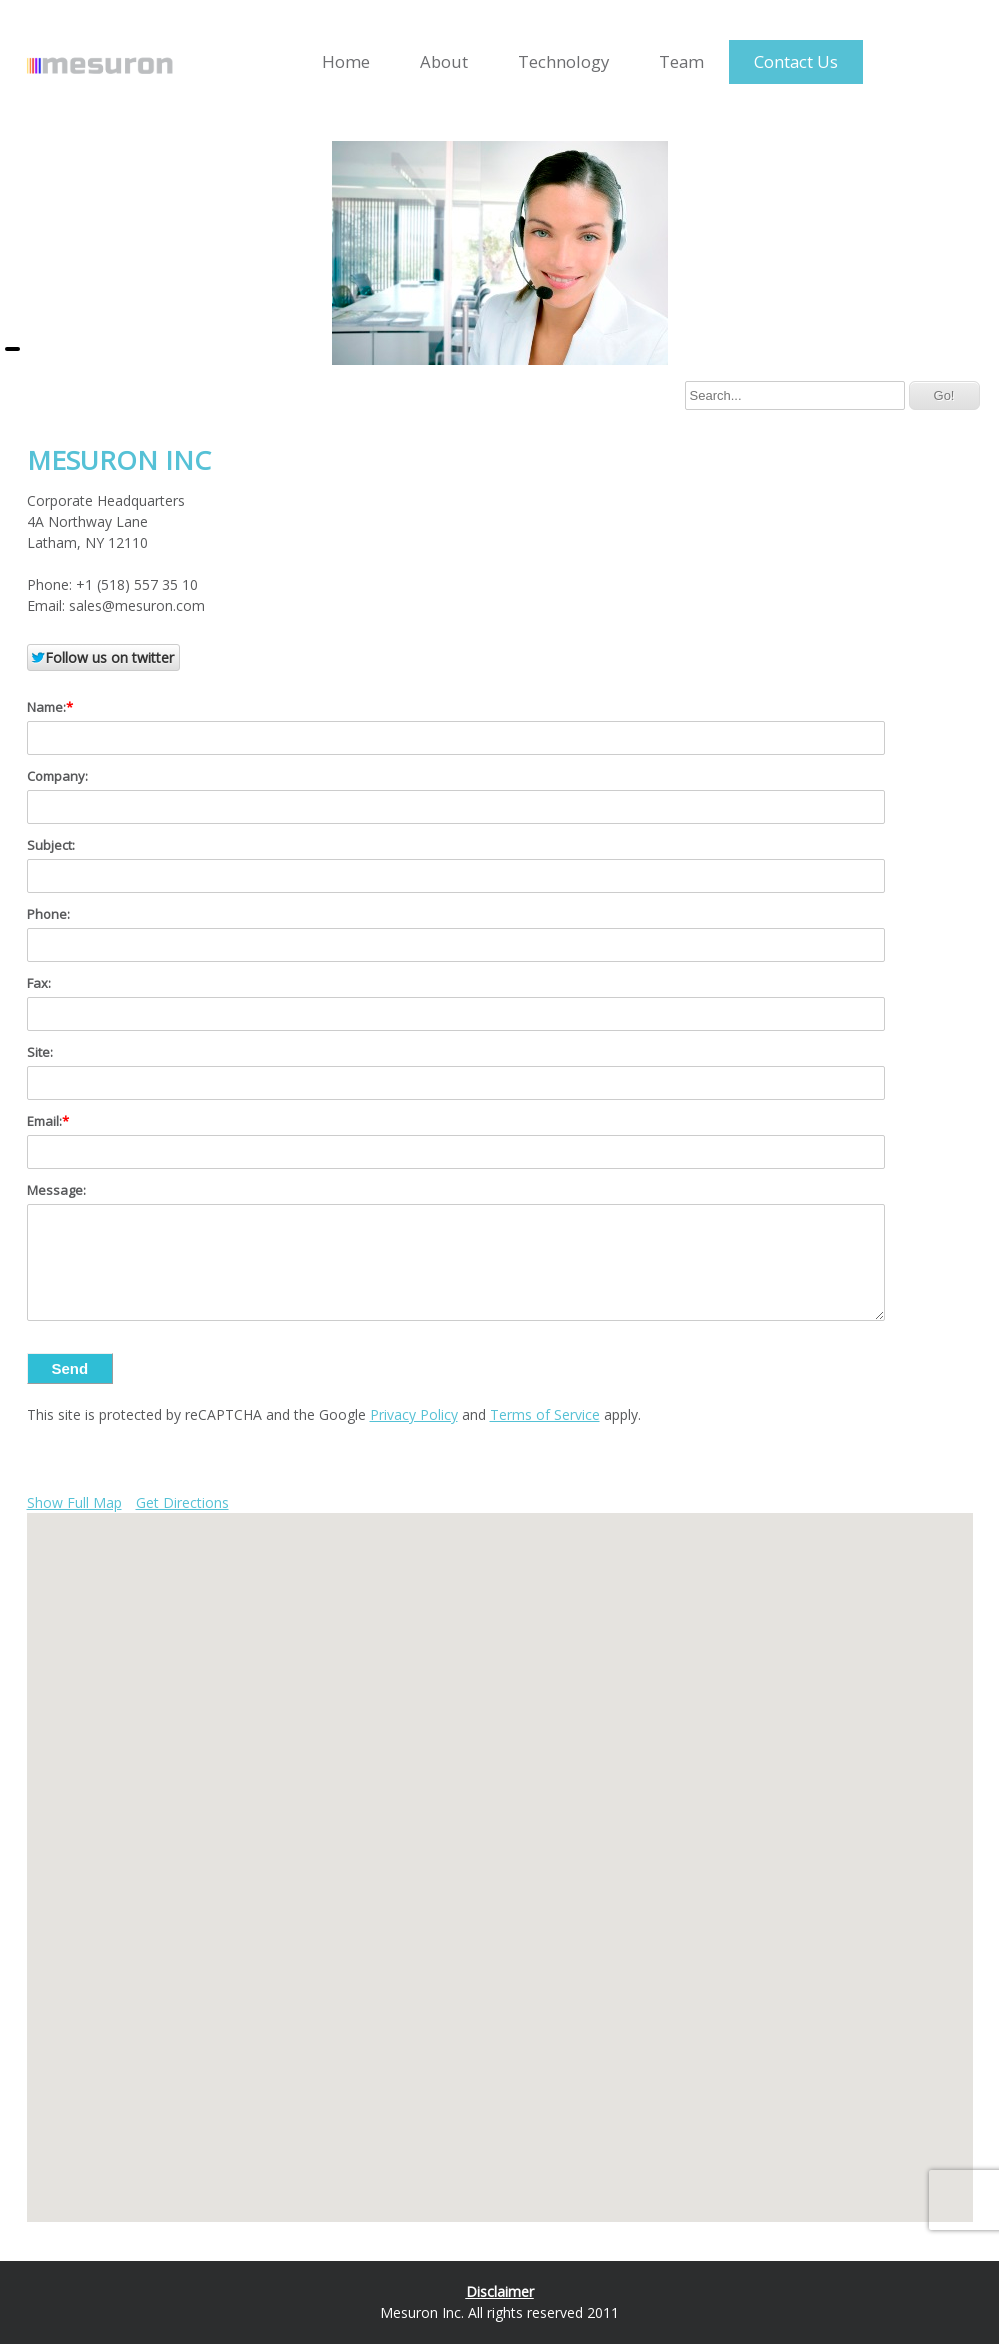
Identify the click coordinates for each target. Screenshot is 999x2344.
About (444, 61)
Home (346, 61)
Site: (40, 1052)
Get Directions (182, 1502)
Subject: (51, 845)
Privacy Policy (414, 1414)
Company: (57, 776)
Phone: (48, 914)
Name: (46, 707)
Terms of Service (545, 1414)
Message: (56, 1190)
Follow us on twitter (102, 657)
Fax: (39, 983)
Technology (563, 61)
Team (681, 61)
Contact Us (796, 61)
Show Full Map (74, 1502)
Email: (44, 1121)
